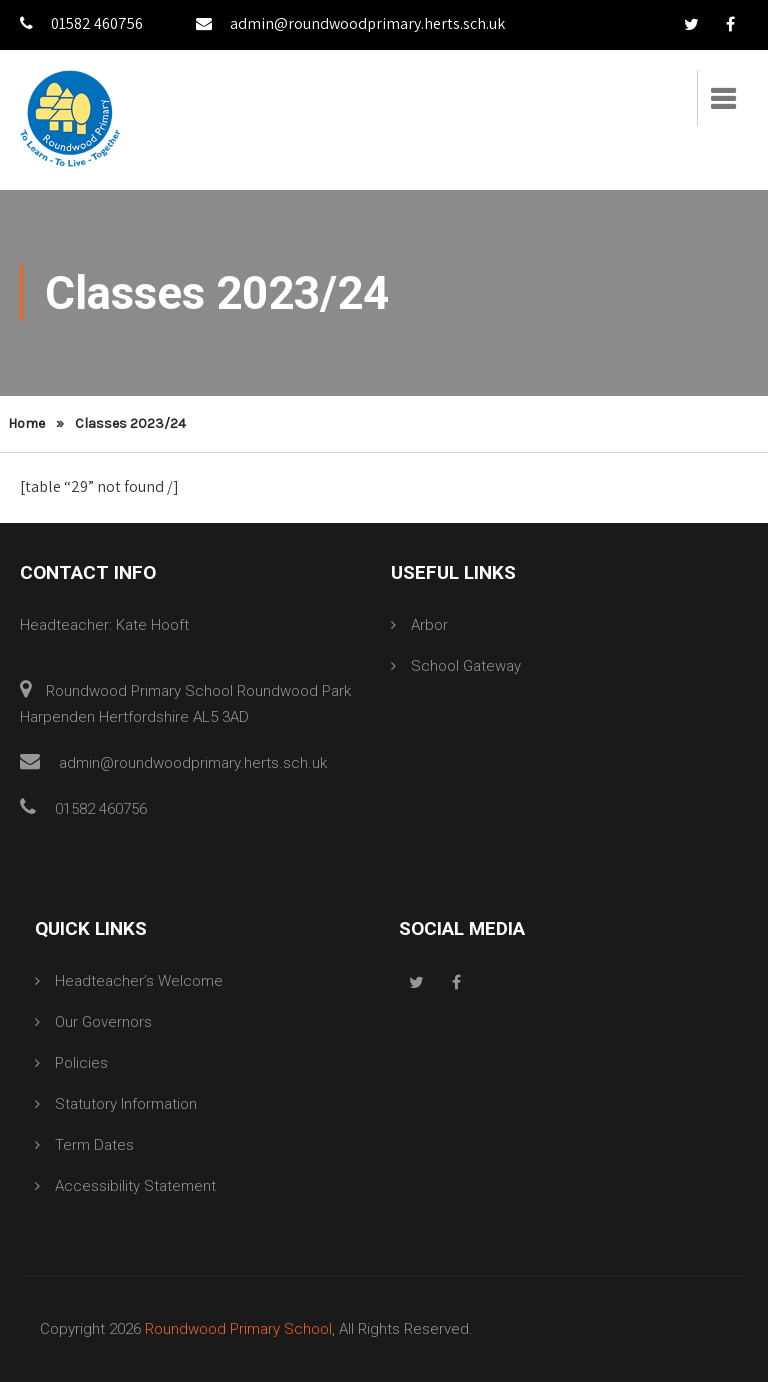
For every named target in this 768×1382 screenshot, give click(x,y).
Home (26, 423)
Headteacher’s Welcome (139, 981)
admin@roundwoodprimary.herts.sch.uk (350, 23)
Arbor (429, 625)
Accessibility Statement (135, 1186)
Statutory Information (126, 1104)
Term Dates (94, 1145)
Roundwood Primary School (238, 1329)
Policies (81, 1063)
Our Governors (103, 1022)
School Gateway (466, 666)
